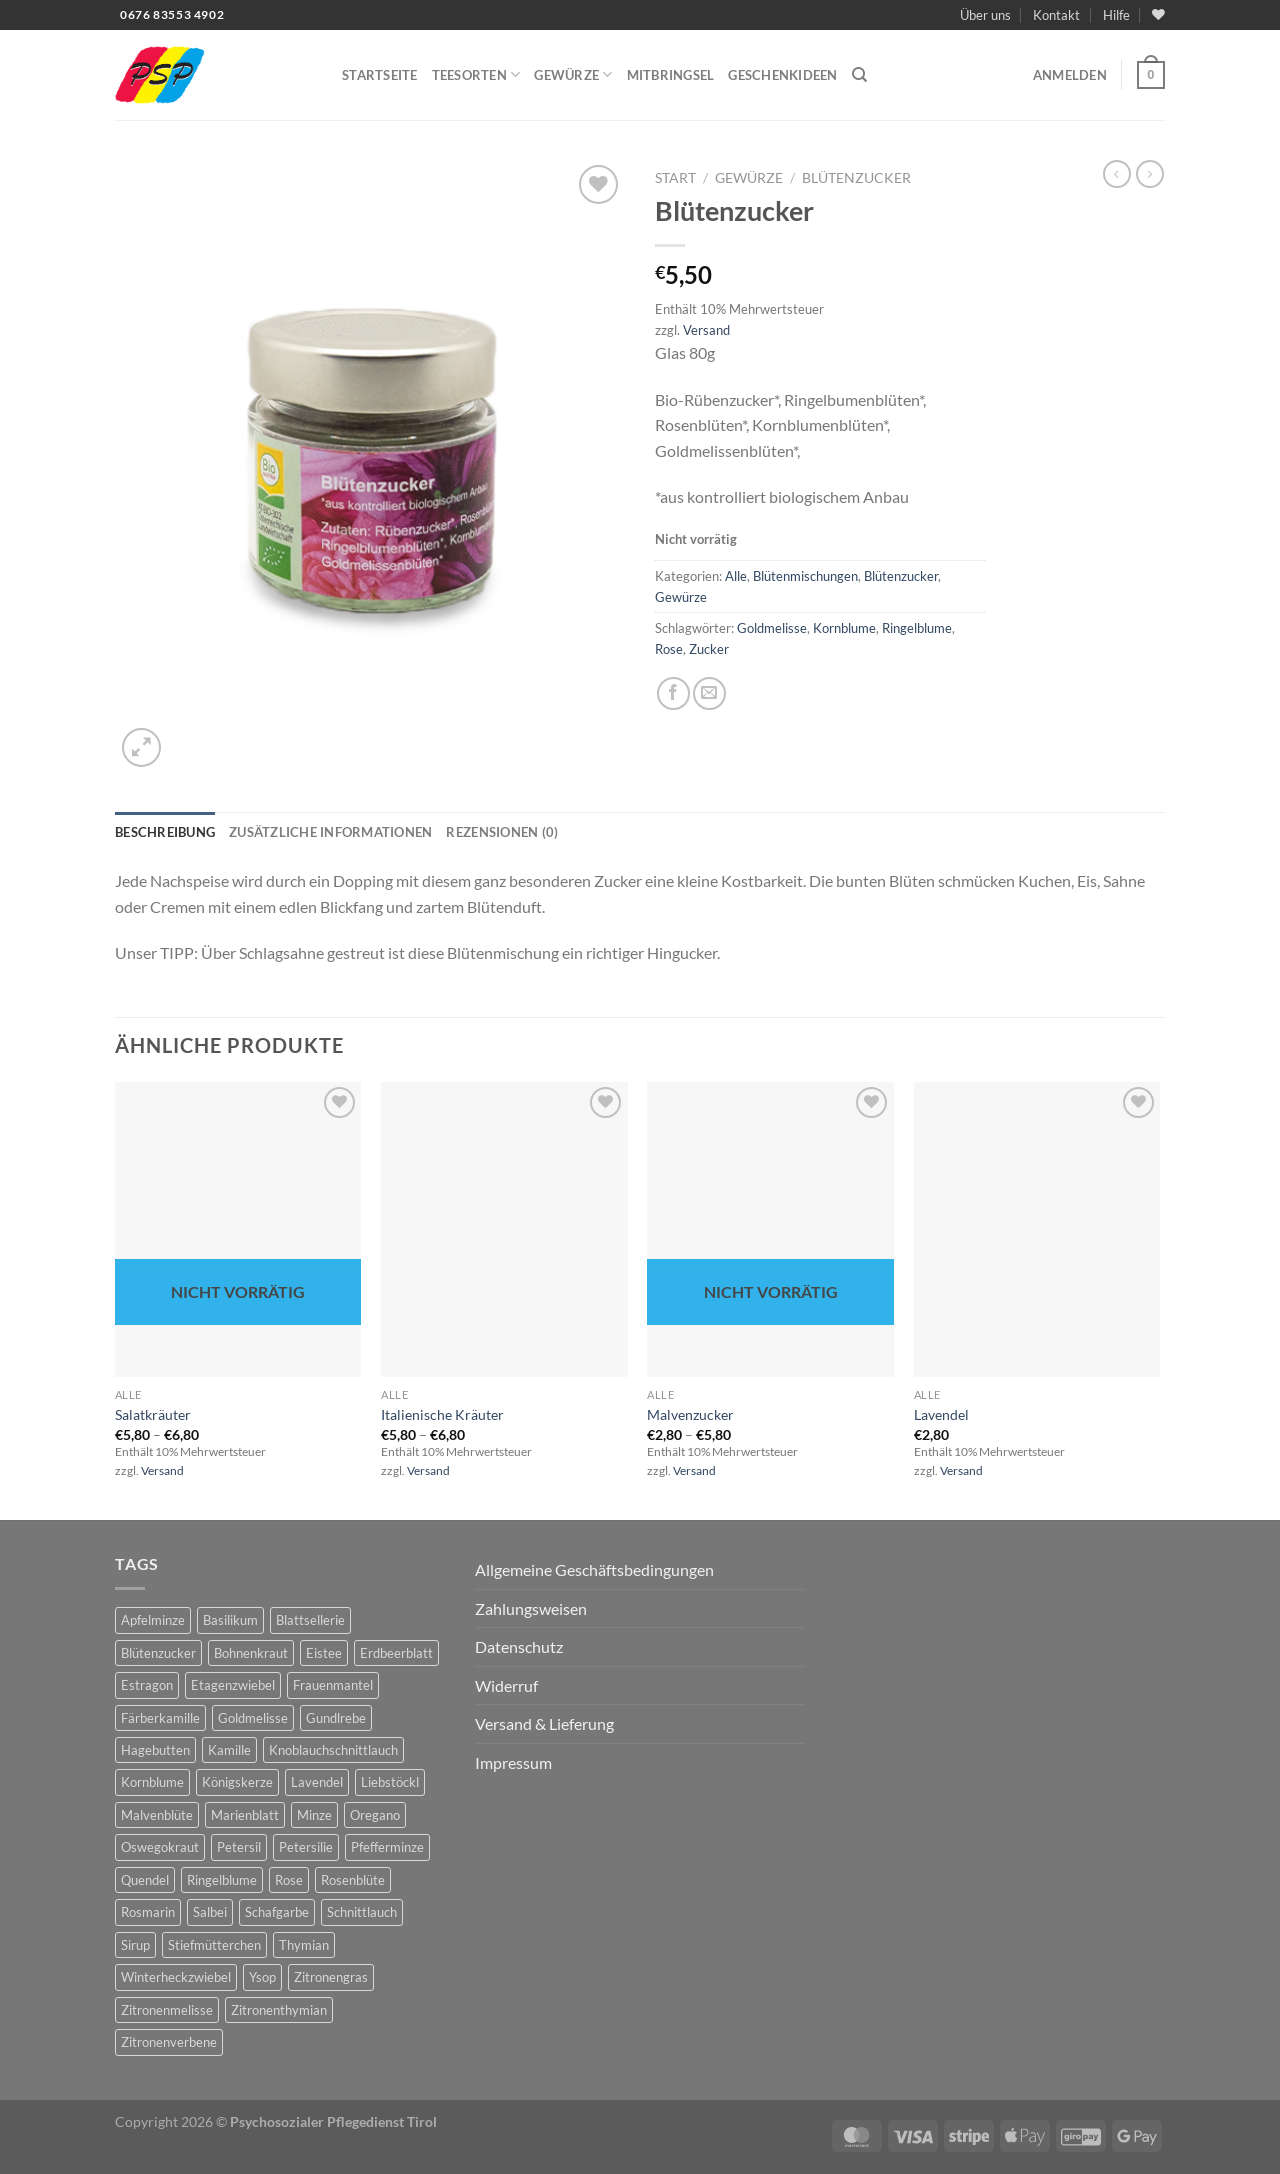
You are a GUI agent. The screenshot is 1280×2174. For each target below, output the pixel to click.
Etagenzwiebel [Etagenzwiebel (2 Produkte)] (233, 1685)
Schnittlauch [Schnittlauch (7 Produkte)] (362, 1912)
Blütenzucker (856, 178)
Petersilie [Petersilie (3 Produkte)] (306, 1847)
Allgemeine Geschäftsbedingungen (594, 1569)
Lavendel (941, 1414)
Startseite (380, 75)
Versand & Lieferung (544, 1723)
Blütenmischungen (805, 576)
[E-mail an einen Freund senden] (709, 693)
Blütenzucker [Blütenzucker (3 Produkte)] (158, 1653)
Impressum (513, 1762)
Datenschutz (519, 1646)
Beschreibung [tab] (165, 832)
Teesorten (476, 74)
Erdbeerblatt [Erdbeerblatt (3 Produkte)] (396, 1653)
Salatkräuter (153, 1414)
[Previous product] (1150, 174)
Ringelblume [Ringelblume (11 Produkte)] (222, 1880)
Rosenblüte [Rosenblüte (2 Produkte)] (353, 1880)
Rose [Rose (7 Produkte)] (289, 1880)
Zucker (709, 649)
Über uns (985, 15)
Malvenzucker (690, 1414)
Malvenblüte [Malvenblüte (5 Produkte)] (157, 1815)
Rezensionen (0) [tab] (502, 832)
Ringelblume (917, 628)
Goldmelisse (772, 628)
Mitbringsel (671, 75)
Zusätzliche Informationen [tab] (330, 832)
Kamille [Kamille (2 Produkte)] (229, 1750)
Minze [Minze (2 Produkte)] (314, 1815)
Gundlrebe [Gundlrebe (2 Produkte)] (336, 1718)
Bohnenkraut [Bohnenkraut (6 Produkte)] (251, 1653)
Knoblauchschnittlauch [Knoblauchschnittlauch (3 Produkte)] (333, 1750)
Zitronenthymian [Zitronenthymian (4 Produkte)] (279, 2010)
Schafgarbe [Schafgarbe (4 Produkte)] (277, 1912)
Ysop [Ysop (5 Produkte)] (262, 1977)
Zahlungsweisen (531, 1608)
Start (675, 178)
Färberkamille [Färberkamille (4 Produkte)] (160, 1718)
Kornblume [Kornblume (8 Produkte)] (152, 1782)
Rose (669, 649)
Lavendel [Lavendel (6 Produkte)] (317, 1782)
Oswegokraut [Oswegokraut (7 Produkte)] (160, 1847)
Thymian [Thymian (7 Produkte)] (304, 1945)
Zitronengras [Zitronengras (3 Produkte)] (331, 1977)
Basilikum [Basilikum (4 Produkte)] (230, 1620)
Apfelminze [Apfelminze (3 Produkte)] (153, 1620)
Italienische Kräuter (442, 1414)
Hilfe (1116, 15)
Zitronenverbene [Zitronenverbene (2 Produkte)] (169, 2042)
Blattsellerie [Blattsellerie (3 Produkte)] (310, 1620)
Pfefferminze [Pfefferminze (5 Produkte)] (387, 1847)
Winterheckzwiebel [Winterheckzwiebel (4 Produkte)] (176, 1977)
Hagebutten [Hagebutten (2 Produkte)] (155, 1750)
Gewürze (573, 74)
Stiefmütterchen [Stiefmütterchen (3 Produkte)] (214, 1945)
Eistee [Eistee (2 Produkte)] (324, 1653)
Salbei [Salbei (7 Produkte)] (210, 1912)
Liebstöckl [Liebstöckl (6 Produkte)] (390, 1782)
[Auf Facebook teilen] (673, 693)
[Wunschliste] (1158, 14)
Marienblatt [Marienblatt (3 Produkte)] (245, 1815)
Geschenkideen (782, 75)
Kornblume (844, 628)
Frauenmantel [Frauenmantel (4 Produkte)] (333, 1685)
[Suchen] (859, 75)
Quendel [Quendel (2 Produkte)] (145, 1880)
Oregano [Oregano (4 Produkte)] (375, 1815)
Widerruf (506, 1685)
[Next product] (1117, 174)
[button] (1070, 75)
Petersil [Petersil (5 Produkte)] (239, 1847)
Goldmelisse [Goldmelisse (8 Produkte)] (253, 1718)
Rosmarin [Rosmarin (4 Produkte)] (148, 1912)
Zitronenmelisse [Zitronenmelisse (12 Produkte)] (167, 2010)
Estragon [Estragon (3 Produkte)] (147, 1685)
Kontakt (1056, 15)
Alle (736, 576)
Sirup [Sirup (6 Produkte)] (135, 1945)
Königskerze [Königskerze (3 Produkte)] (237, 1782)
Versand (706, 330)
